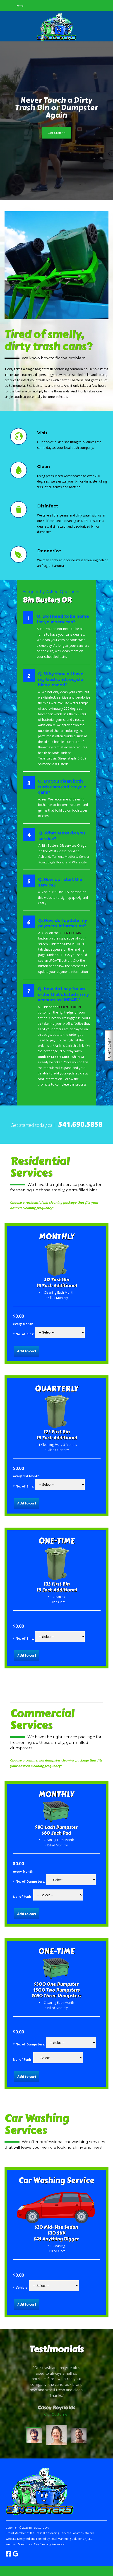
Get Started (56, 133)
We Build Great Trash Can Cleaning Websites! (35, 2544)
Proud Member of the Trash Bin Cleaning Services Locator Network (50, 2533)
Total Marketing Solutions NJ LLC (71, 2539)
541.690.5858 (80, 1124)
